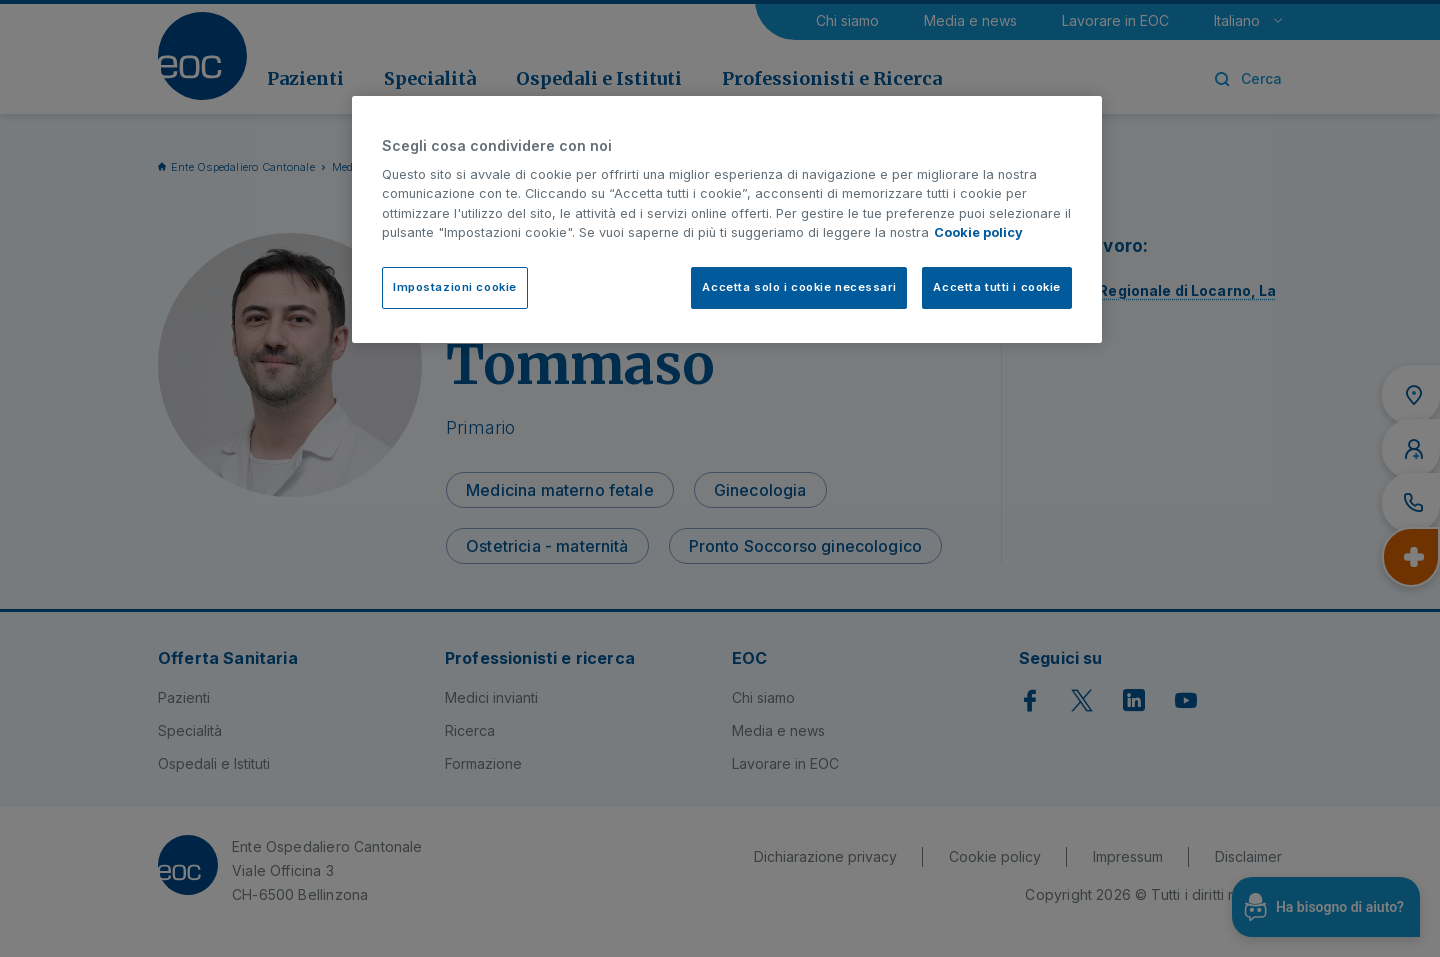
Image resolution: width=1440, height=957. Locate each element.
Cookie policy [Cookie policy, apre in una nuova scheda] (978, 232)
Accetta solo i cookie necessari (799, 287)
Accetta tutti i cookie (997, 287)
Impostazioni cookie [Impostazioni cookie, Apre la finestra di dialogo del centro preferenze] (455, 287)
